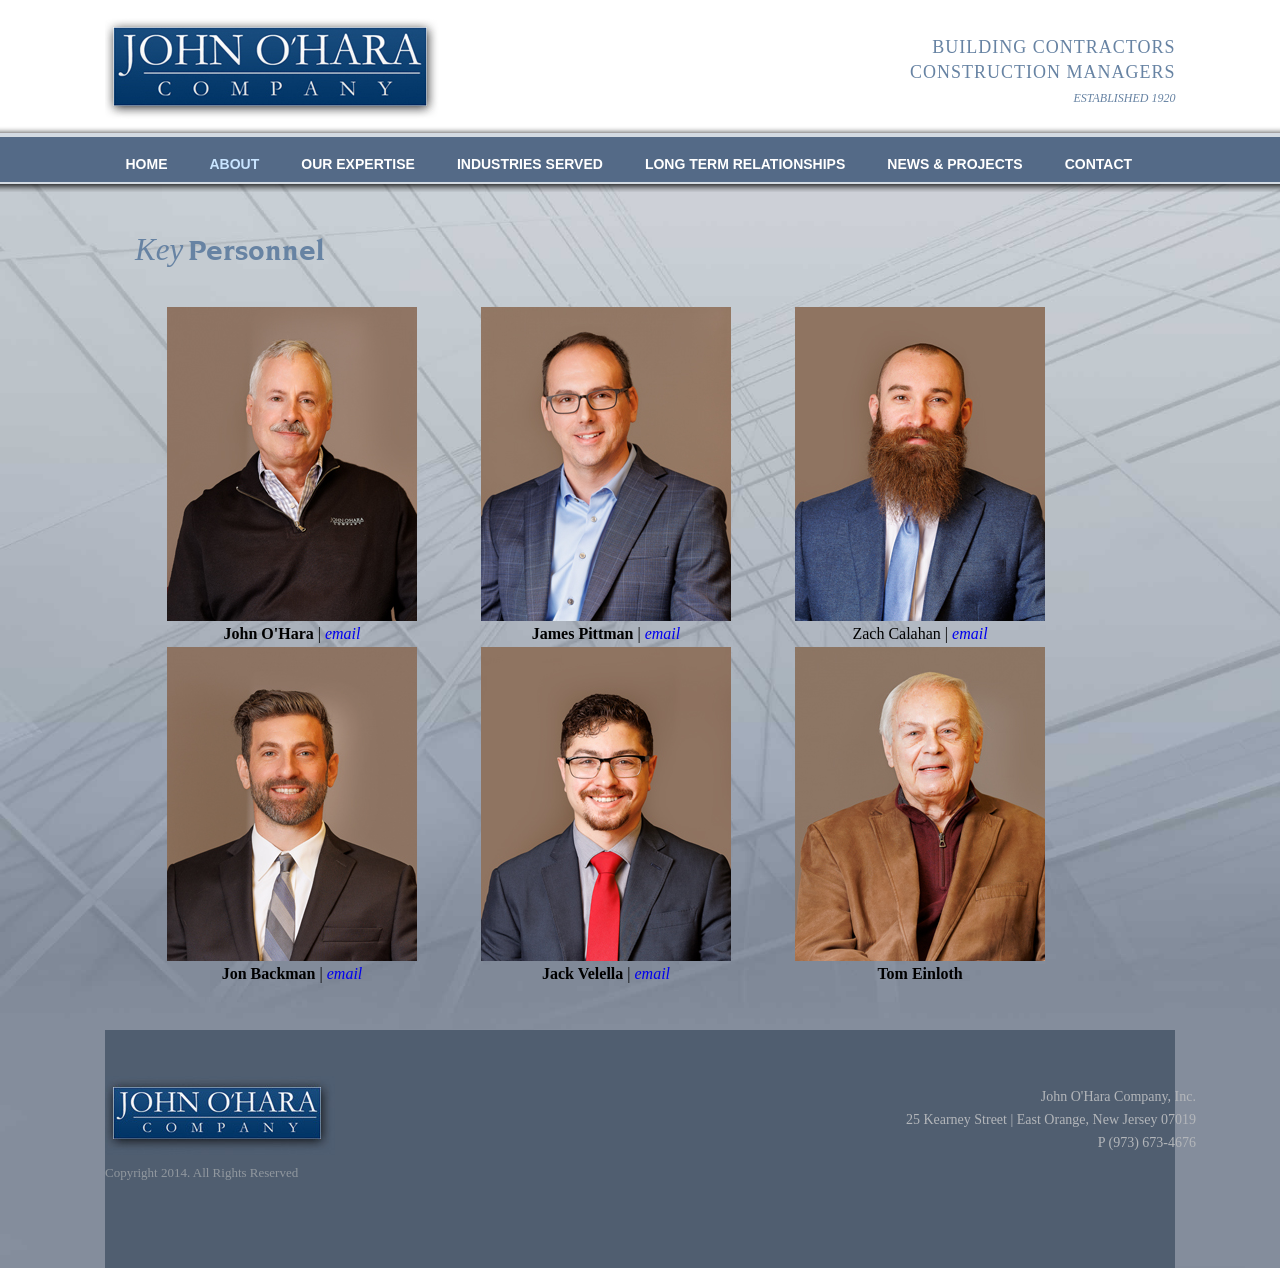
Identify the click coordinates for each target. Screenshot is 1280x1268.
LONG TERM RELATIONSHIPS (745, 164)
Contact (1098, 164)
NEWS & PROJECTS (954, 164)
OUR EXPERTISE (358, 164)
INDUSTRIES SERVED (530, 164)
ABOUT (235, 164)
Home (147, 164)
